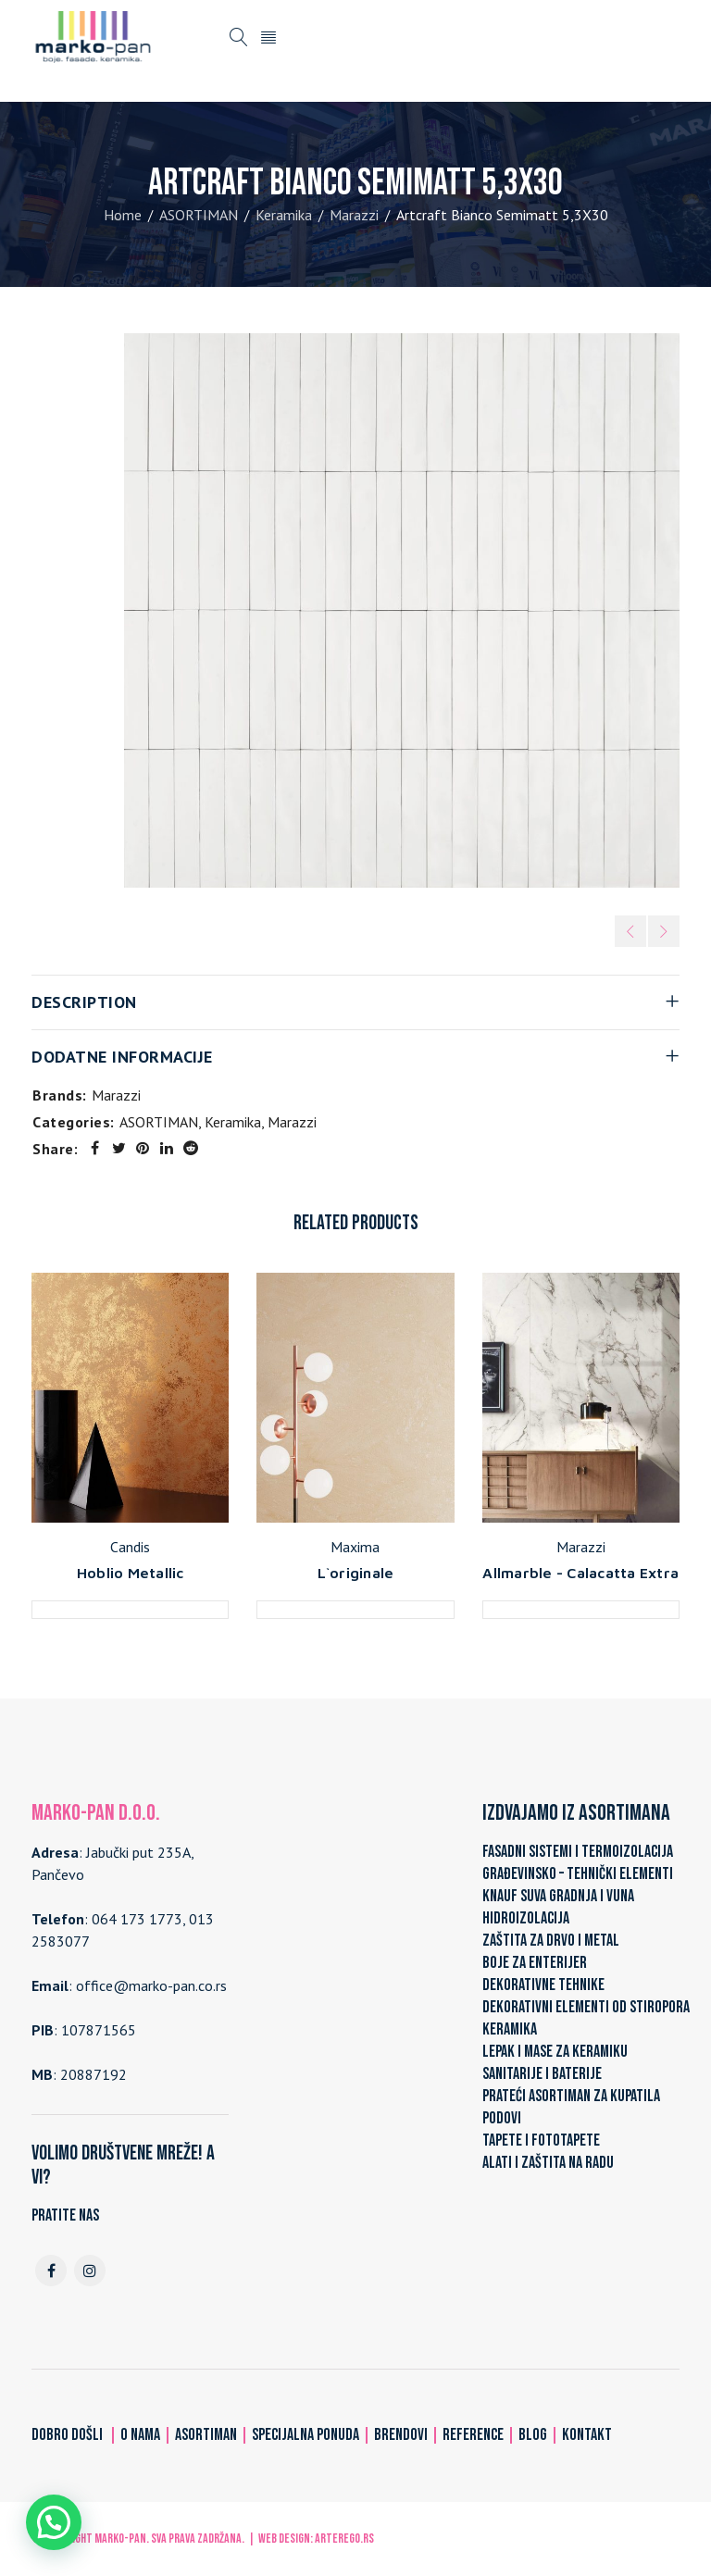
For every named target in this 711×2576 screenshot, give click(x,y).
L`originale (356, 1572)
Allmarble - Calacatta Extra (580, 1572)
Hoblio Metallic (130, 1572)
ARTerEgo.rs (344, 2538)
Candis (130, 1546)
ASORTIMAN (198, 214)
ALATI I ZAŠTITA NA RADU (548, 2162)
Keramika (284, 214)
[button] (53, 2522)
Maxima (355, 1546)
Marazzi (354, 214)
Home (123, 214)
